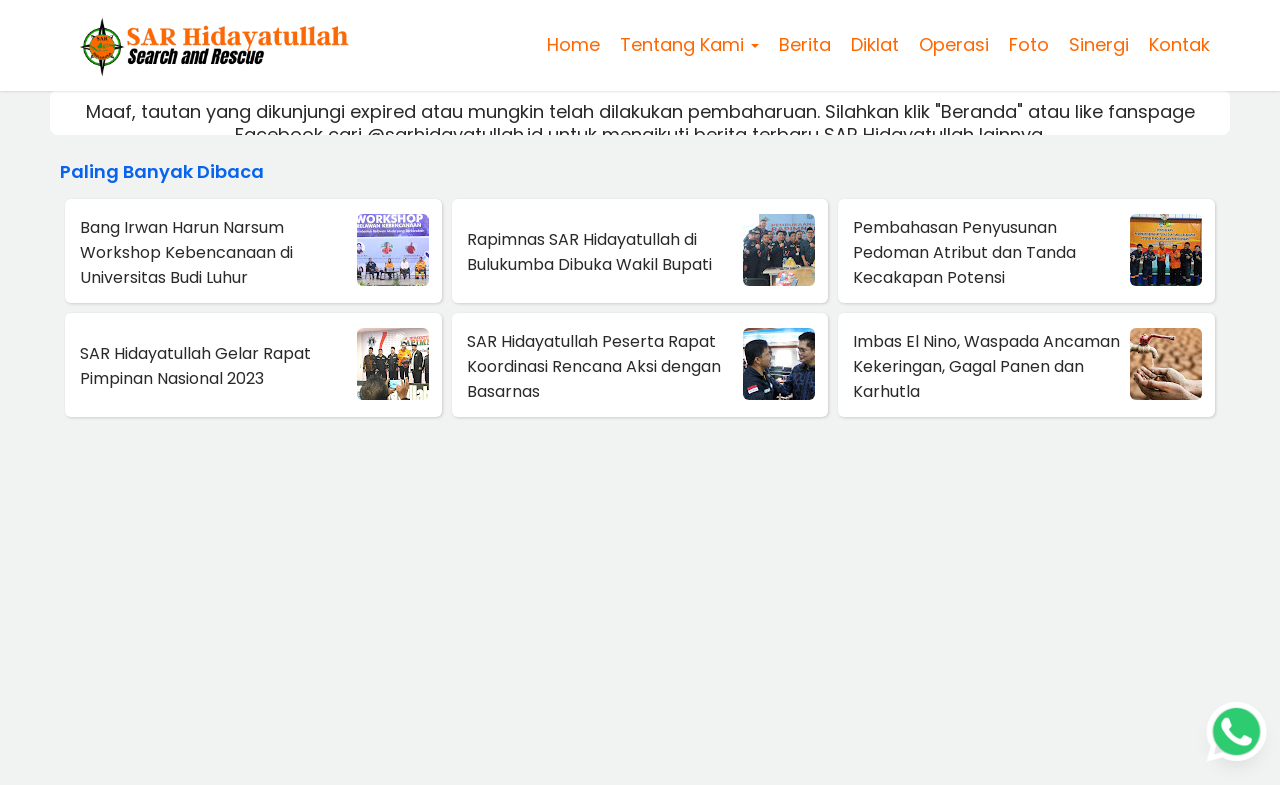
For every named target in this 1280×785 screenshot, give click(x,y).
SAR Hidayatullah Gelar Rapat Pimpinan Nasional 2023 (195, 366)
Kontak (1179, 44)
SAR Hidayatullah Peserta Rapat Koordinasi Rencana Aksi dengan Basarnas (594, 366)
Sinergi (1099, 44)
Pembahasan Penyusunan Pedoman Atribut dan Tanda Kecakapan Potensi (964, 252)
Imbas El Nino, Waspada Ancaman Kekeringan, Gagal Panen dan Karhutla (986, 366)
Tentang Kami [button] (689, 44)
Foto (1029, 44)
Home (573, 44)
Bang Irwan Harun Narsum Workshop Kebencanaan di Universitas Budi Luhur (186, 252)
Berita (805, 44)
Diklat (875, 44)
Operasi (954, 44)
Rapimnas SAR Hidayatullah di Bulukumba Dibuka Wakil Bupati (589, 252)
